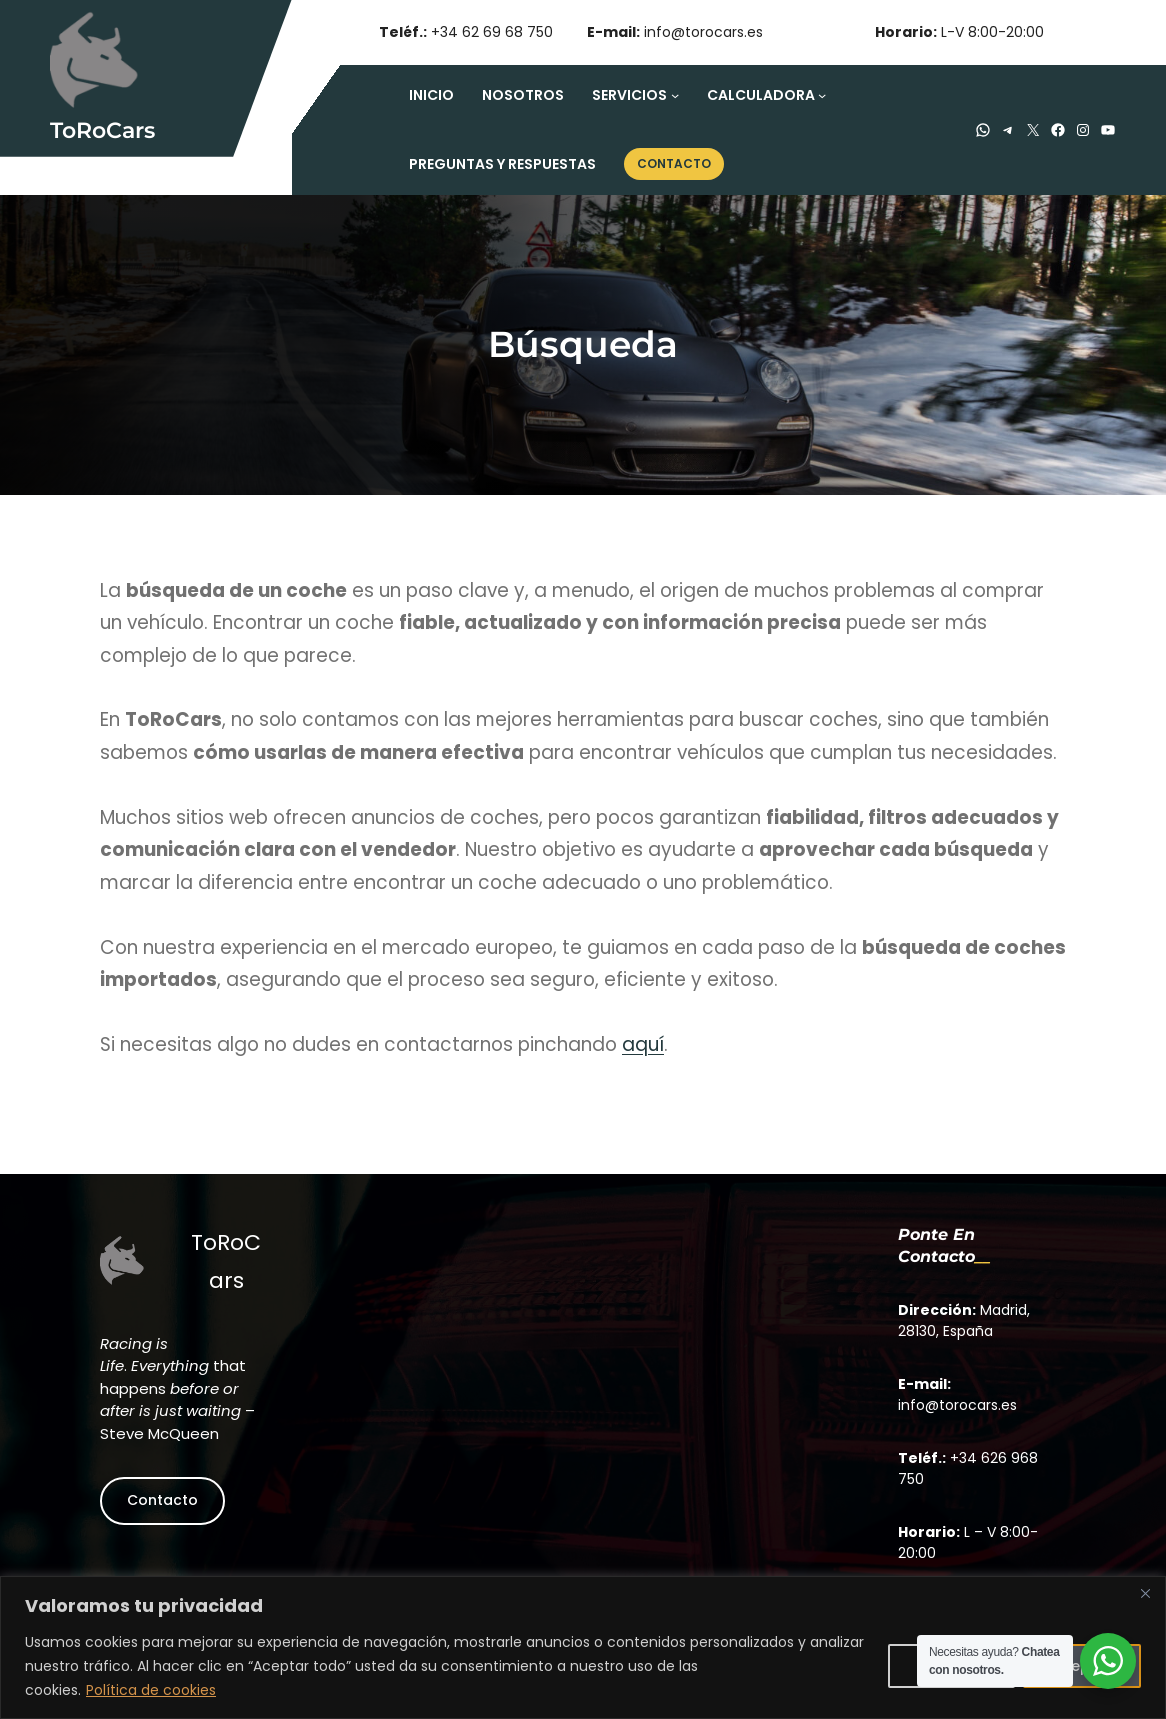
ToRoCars (102, 130)
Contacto (162, 1499)
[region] (583, 1647)
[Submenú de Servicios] (675, 95)
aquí (643, 1044)
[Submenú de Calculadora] (822, 95)
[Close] (1145, 1593)
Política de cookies (151, 1690)
